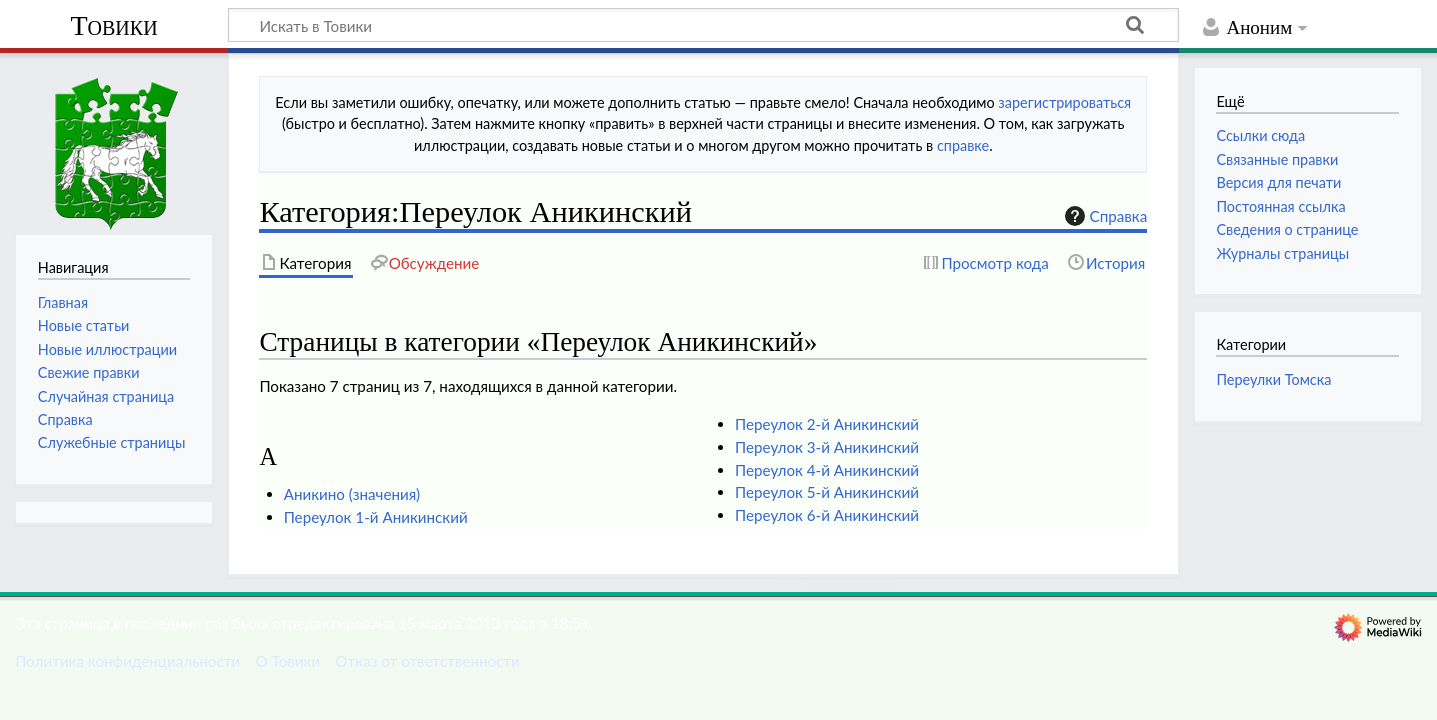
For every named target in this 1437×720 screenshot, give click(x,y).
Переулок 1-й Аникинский (376, 517)
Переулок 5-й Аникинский (827, 492)
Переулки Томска (1273, 379)
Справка (1104, 216)
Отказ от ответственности (427, 661)
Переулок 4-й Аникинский (827, 470)
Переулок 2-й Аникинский (827, 424)
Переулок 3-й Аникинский (827, 447)
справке (963, 145)
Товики (113, 25)
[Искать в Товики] (703, 25)
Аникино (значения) (352, 494)
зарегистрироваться (1064, 102)
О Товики (287, 661)
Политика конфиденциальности (127, 661)
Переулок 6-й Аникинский (827, 515)
